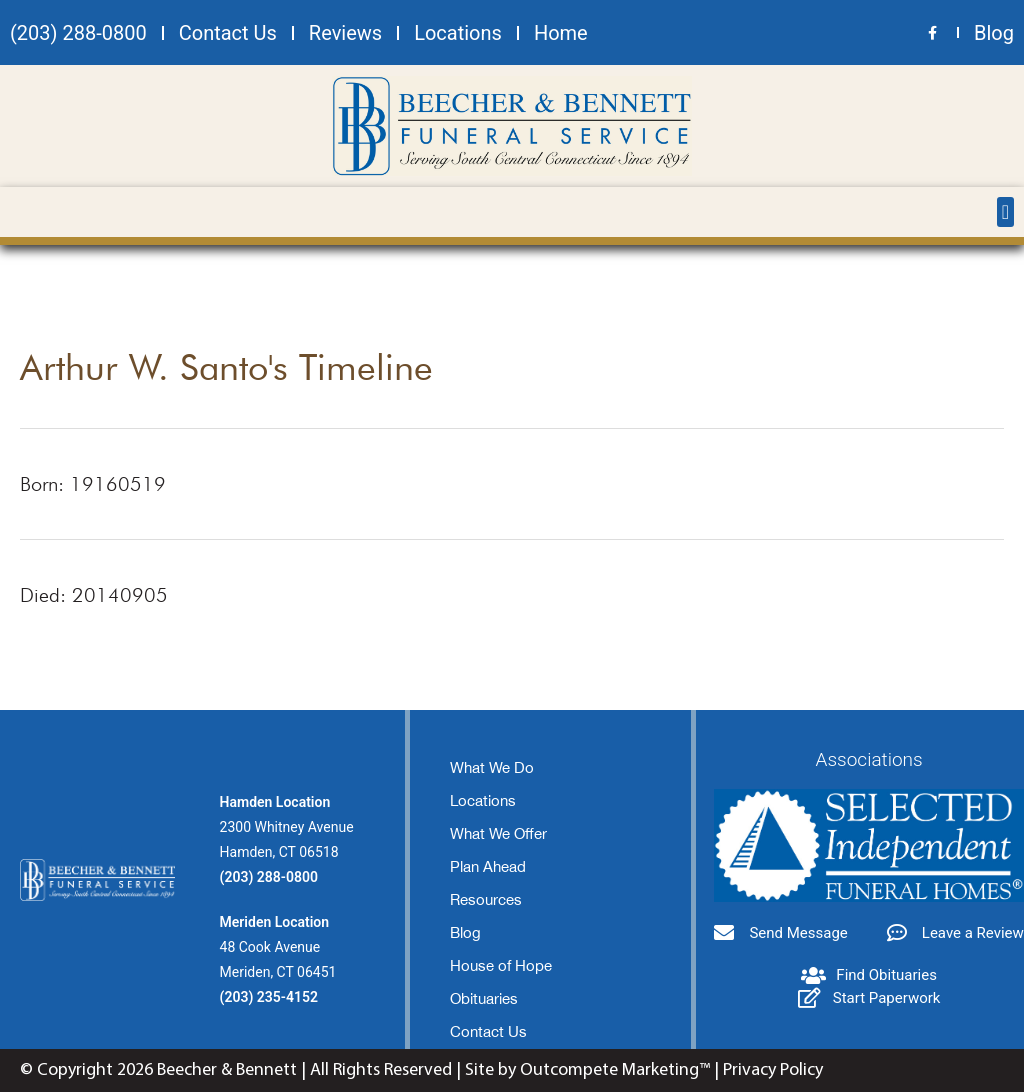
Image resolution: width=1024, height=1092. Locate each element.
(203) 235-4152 (269, 997)
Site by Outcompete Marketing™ (587, 1070)
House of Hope (501, 965)
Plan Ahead (488, 866)
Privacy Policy (773, 1070)
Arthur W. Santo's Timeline (226, 366)
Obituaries (484, 998)
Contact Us (488, 1031)
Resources (486, 899)
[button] (1005, 212)
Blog (465, 932)
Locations (483, 800)
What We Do (492, 767)
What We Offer (498, 833)
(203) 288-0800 (269, 877)
